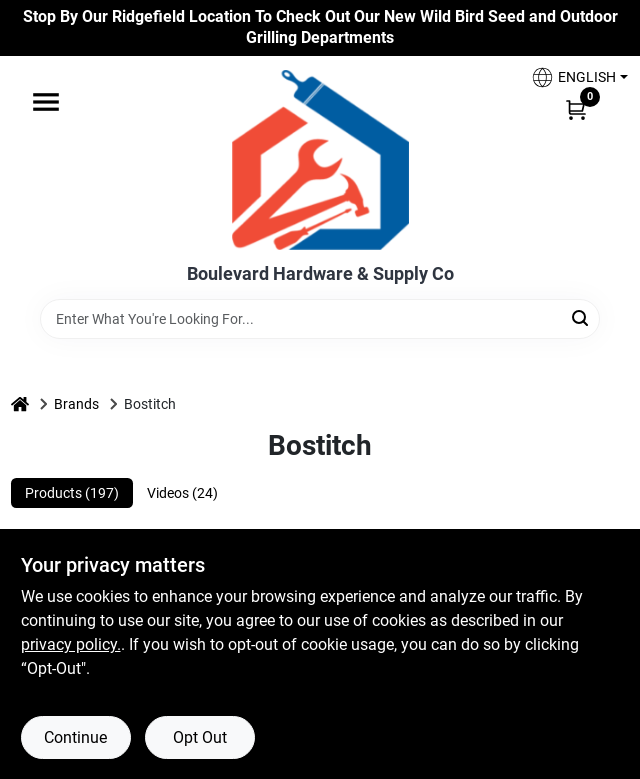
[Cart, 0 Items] (576, 109)
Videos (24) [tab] (182, 493)
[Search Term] (320, 319)
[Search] (581, 317)
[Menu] (46, 102)
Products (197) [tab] (72, 493)
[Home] (20, 404)
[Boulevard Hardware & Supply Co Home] (320, 160)
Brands (76, 404)
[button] (572, 77)
